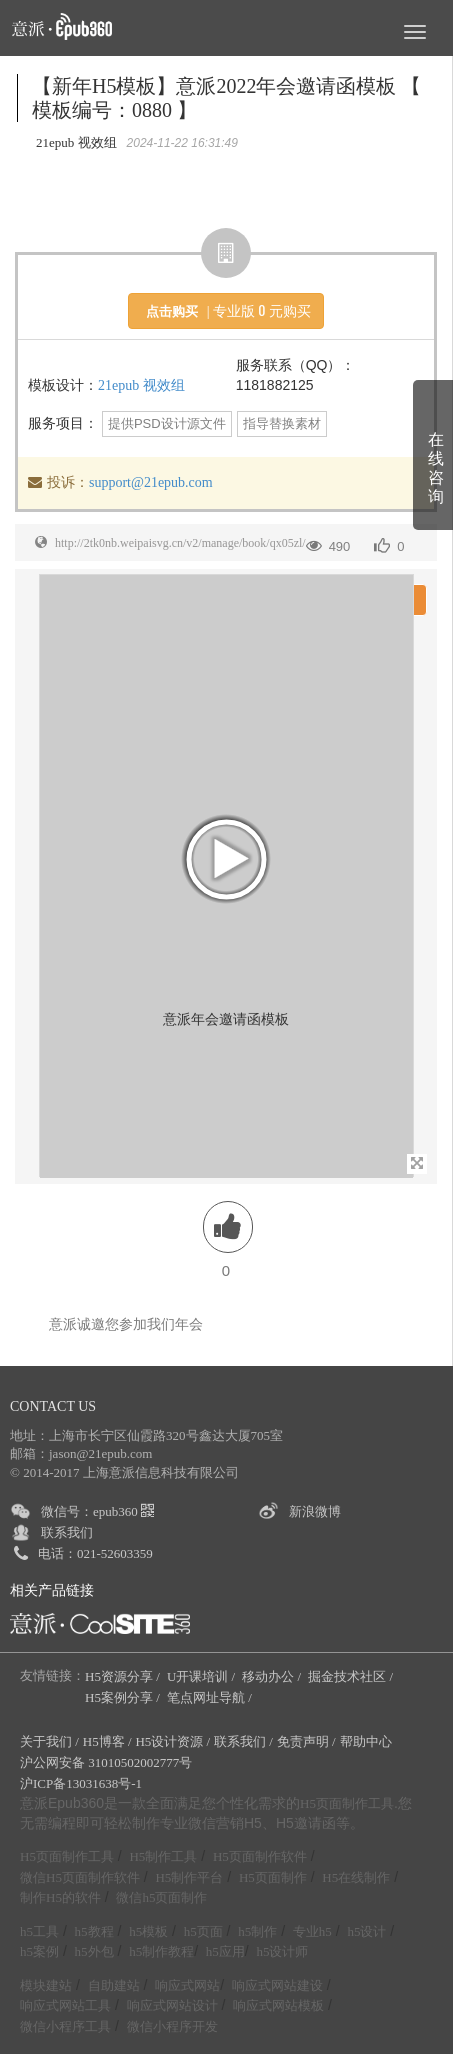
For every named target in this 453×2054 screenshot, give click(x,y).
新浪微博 (315, 1511)
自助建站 (114, 1985)
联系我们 (67, 1532)
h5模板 (148, 1931)
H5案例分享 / (124, 1697)
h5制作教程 (161, 1951)
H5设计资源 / (172, 1741)
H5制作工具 (163, 1856)
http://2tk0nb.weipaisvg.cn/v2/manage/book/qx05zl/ (180, 543)
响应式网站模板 (278, 2005)
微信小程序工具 (65, 2026)
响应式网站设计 (172, 2005)
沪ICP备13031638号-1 (81, 1783)
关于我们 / (49, 1741)
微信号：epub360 (97, 1511)
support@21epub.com (151, 482)
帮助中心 (366, 1741)
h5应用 (225, 1951)
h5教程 (94, 1931)
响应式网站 (187, 1985)
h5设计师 (282, 1951)
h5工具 (39, 1931)
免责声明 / (306, 1741)
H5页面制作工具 (347, 1804)
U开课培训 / (203, 1676)
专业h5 (312, 1931)
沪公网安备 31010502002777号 (106, 1762)
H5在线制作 (356, 1877)
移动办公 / (273, 1676)
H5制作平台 (189, 1877)
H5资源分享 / (124, 1676)
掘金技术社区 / (352, 1676)
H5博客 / (107, 1741)
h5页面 (203, 1931)
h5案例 (39, 1951)
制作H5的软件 (60, 1897)
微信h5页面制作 (161, 1897)
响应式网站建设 (277, 1985)
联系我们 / (243, 1741)
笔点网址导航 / (211, 1697)
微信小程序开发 (172, 2026)
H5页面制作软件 (260, 1856)
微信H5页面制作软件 (80, 1877)
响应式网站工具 (65, 2005)
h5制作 (257, 1931)
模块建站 (46, 1985)
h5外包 (94, 1951)
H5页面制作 (273, 1877)
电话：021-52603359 (95, 1553)
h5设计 (366, 1931)
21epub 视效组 (141, 385)
